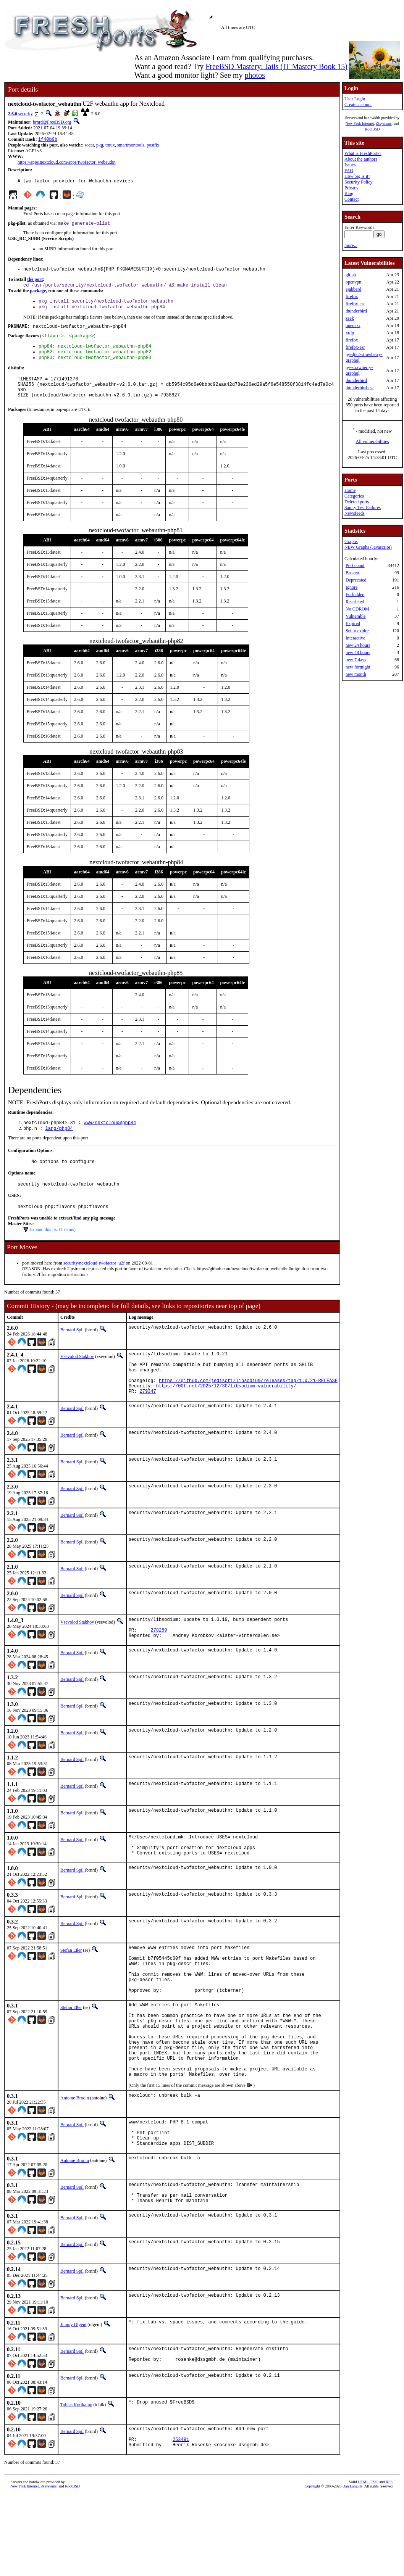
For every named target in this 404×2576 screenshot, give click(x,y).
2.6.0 (12, 113)
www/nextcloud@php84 (110, 1138)
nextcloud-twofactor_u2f (101, 1283)
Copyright (312, 2567)
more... (350, 245)
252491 (181, 2519)
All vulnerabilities (372, 441)
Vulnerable (356, 616)
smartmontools (130, 145)
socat (89, 145)
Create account (358, 104)
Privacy (351, 187)
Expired (353, 623)
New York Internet (360, 123)
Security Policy (358, 182)
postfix (153, 145)
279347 (147, 1420)
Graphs (351, 541)
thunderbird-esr (360, 387)
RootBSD (372, 129)
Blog (348, 193)
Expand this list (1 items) (52, 1249)
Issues (350, 165)
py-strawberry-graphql (359, 370)
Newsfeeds (354, 513)
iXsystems (384, 123)
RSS (389, 2563)
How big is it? (357, 176)
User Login (354, 98)
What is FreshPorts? (362, 153)
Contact (351, 199)
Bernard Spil (72, 1349)
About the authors (360, 159)
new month (356, 674)
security (25, 113)
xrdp (350, 332)
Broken (352, 572)
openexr (353, 325)
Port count (355, 565)
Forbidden (355, 594)
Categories (354, 496)
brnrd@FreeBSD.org (52, 122)
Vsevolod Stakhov (77, 1376)
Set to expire (357, 630)
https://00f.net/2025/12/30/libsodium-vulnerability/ (226, 1413)
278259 (158, 1662)
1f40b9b (47, 140)
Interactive (355, 638)
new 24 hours (358, 645)
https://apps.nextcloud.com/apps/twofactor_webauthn (67, 163)
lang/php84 (59, 1144)
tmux (110, 145)
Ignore (351, 587)
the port (35, 283)
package (38, 295)
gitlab (351, 274)
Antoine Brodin (74, 2162)
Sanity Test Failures (362, 507)
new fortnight (358, 667)
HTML (363, 2563)
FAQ (348, 170)
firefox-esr (355, 303)
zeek (350, 318)
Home (350, 490)
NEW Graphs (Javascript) (368, 547)
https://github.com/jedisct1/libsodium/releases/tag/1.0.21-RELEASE (248, 1407)
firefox (352, 296)
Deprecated (356, 580)
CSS (374, 2563)
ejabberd (353, 289)
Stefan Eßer (71, 1988)
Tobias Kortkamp (76, 2481)
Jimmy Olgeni (73, 2399)
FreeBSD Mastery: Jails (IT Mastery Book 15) (276, 66)
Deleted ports (356, 501)
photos (254, 75)
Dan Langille (352, 2567)
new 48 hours (358, 652)
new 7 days (356, 659)
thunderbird (356, 311)
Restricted (355, 601)
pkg (99, 145)
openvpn (353, 282)
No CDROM (357, 609)
